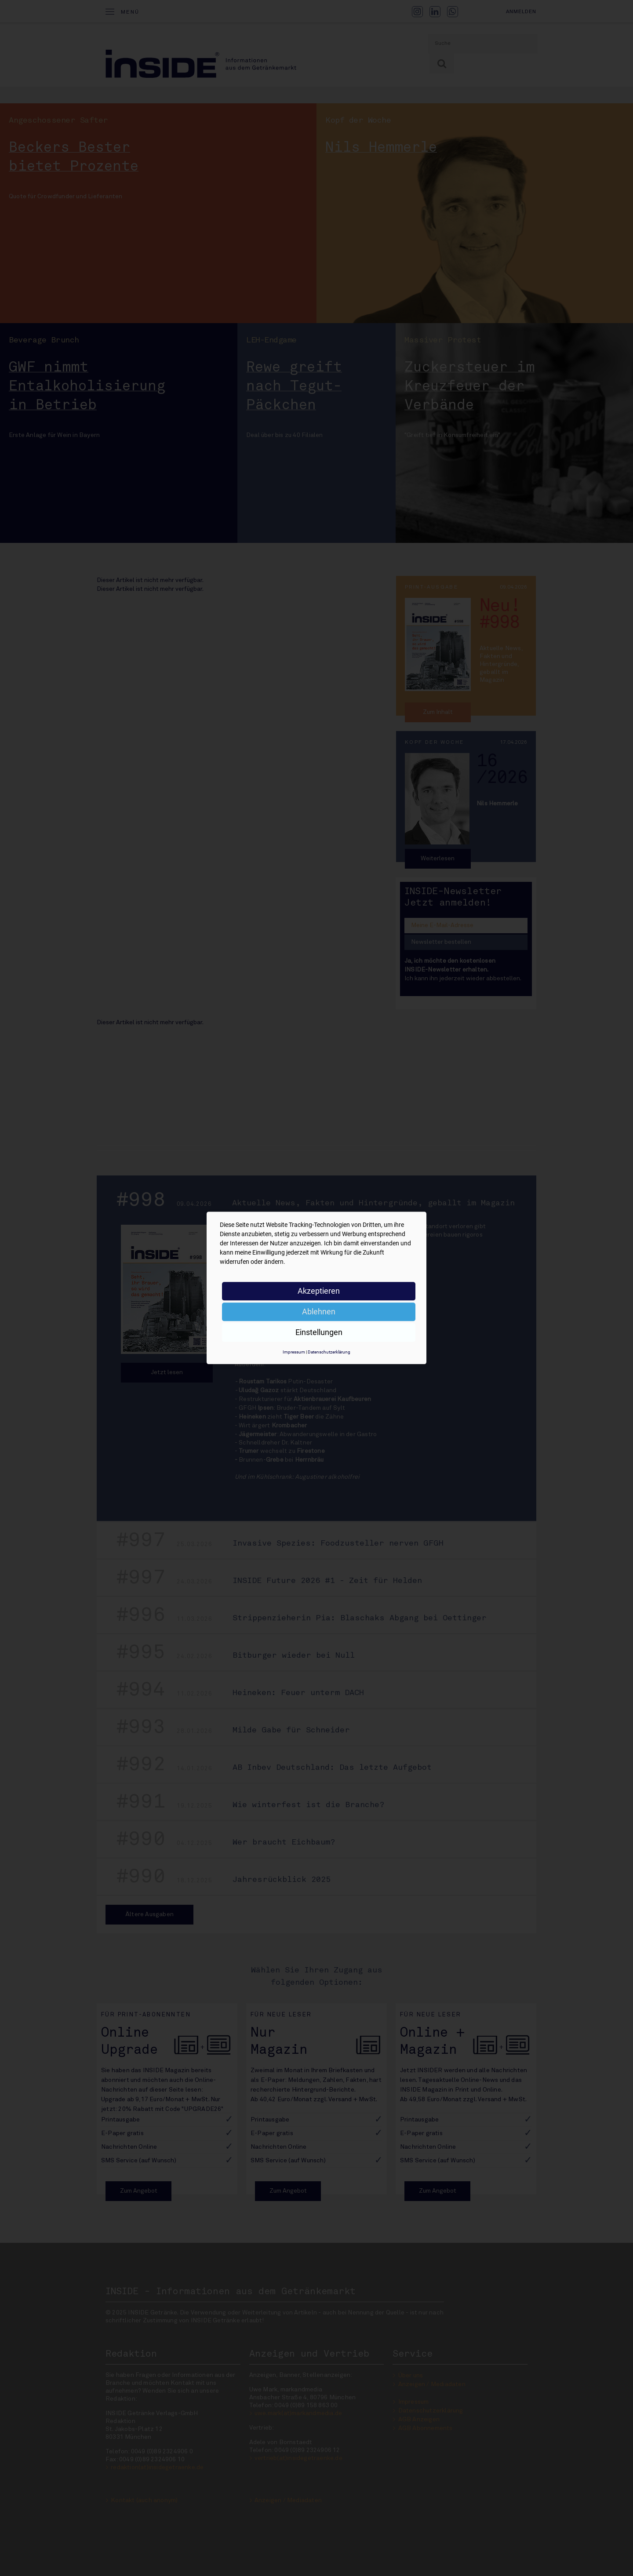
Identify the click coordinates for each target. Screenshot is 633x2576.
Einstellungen (318, 1332)
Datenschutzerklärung (329, 1352)
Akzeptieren (319, 1290)
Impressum (294, 1352)
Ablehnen (318, 1311)
